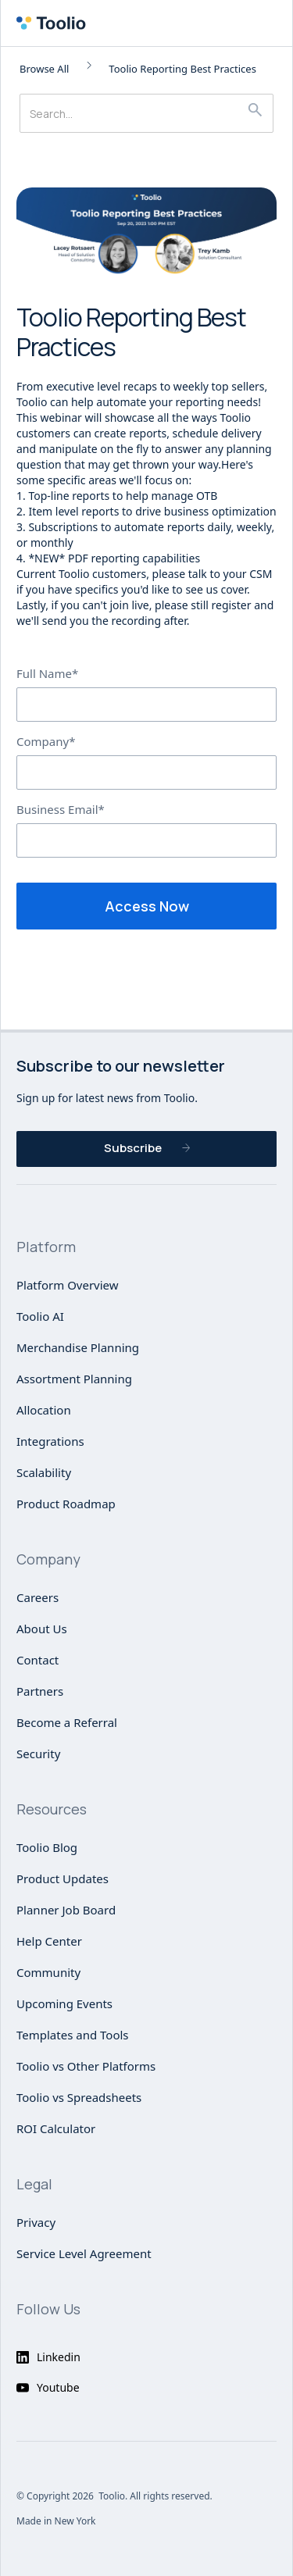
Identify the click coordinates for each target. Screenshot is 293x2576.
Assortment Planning (74, 1378)
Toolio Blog (46, 1847)
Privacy (35, 2222)
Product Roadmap (66, 1503)
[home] (55, 23)
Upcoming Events (64, 2003)
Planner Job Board (66, 1910)
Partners (39, 1691)
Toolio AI (40, 1316)
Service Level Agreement (84, 2253)
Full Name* (47, 673)
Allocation (43, 1410)
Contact (37, 1660)
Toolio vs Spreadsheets (78, 2097)
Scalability (43, 1472)
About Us (41, 1628)
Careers (37, 1597)
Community (48, 1972)
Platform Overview (67, 1285)
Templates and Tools (72, 2035)
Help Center (49, 1941)
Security (38, 1753)
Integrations (50, 1441)
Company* (45, 741)
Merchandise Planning (77, 1347)
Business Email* (60, 809)
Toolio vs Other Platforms (85, 2066)
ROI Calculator (55, 2128)
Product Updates (62, 1878)
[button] (273, 23)
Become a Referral (66, 1722)
